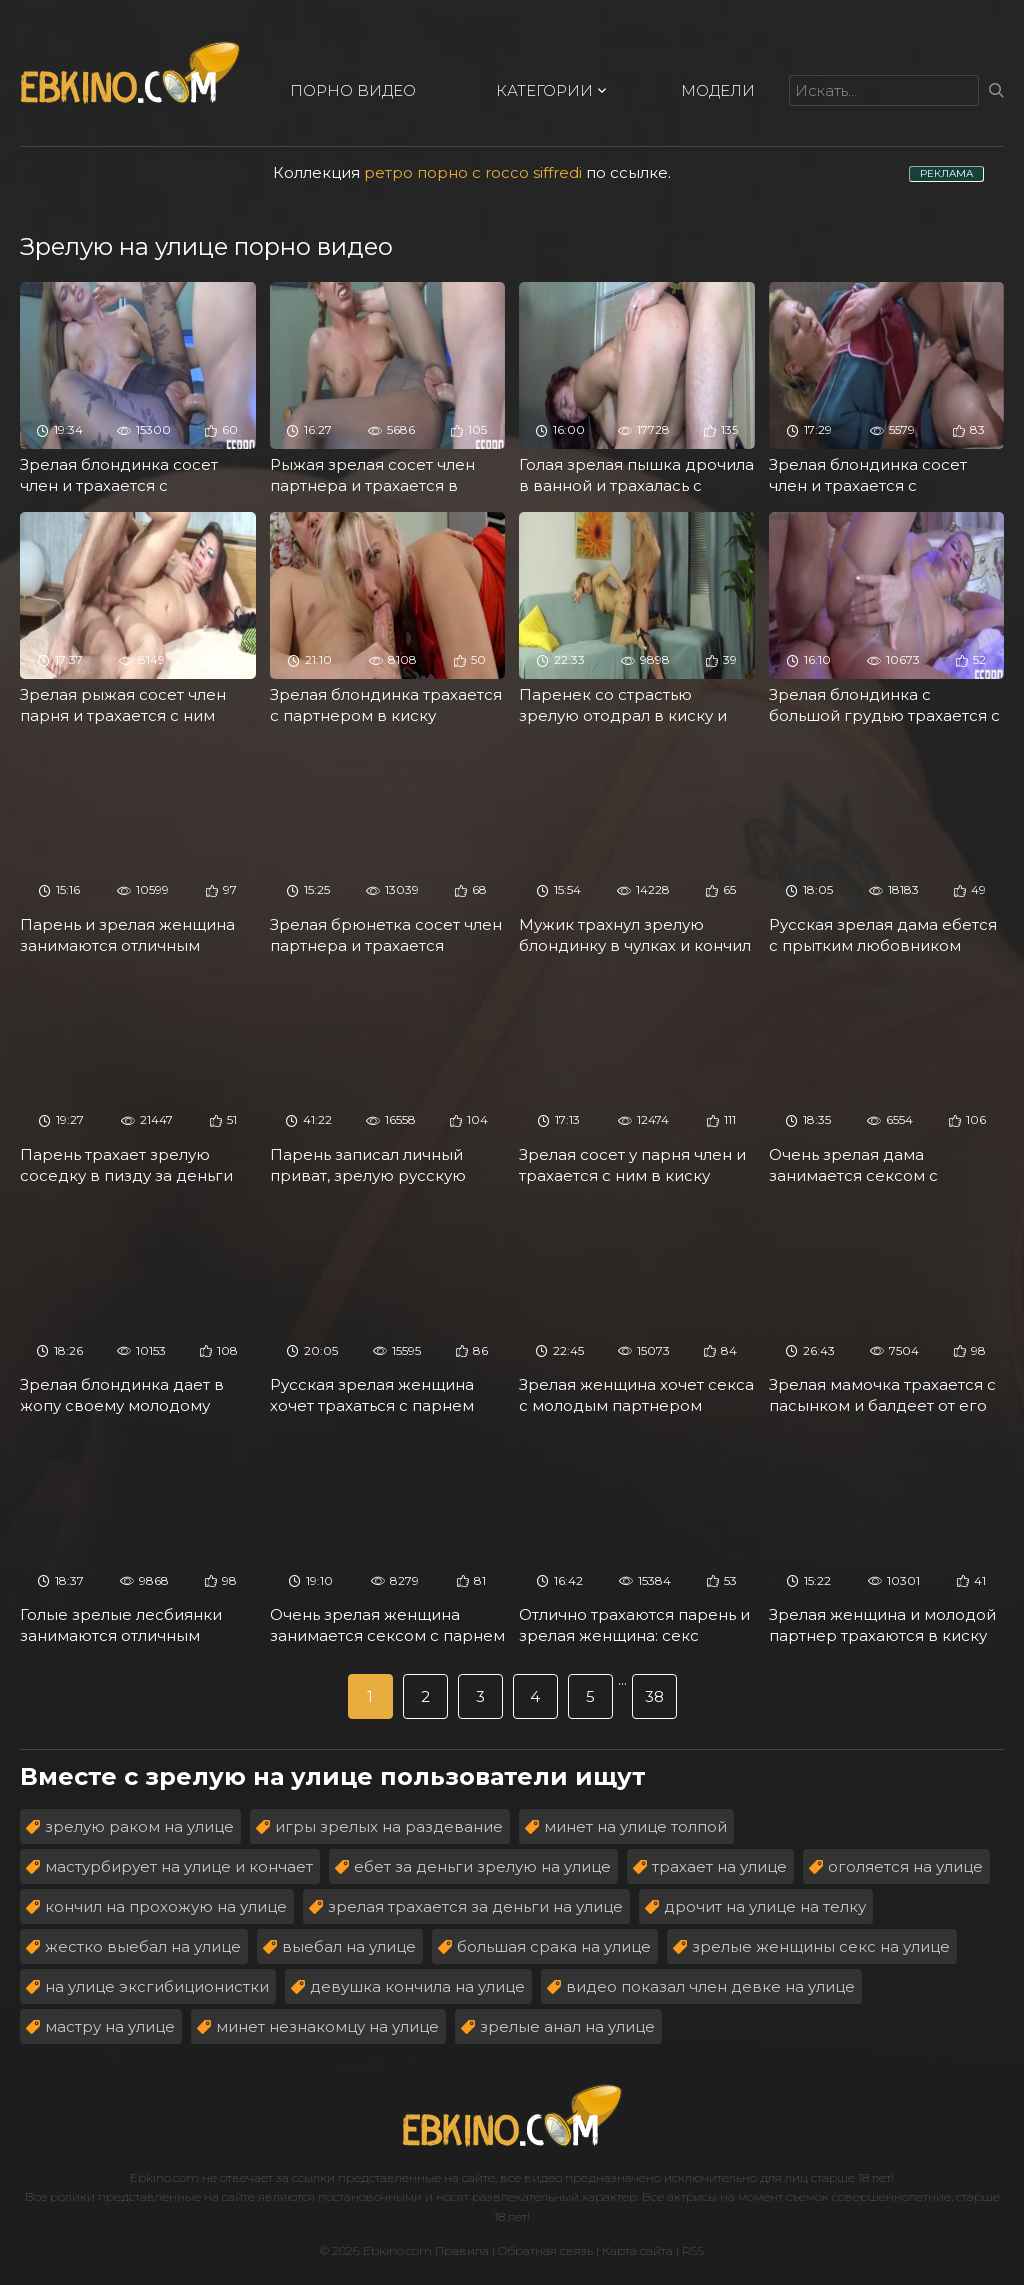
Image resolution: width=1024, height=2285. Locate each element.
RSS (693, 2250)
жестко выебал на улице (143, 1946)
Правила (462, 2250)
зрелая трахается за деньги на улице (475, 1906)
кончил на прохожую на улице (166, 1906)
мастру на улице (110, 2026)
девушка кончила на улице (417, 1986)
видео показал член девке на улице (710, 1986)
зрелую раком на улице (139, 1826)
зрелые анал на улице (567, 2026)
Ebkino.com (164, 2177)
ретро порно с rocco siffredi (473, 172)
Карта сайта (637, 2250)
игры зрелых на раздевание (389, 1826)
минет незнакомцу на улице (327, 2026)
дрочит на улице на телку (765, 1906)
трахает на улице (719, 1866)
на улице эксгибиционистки (157, 1986)
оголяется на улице (905, 1866)
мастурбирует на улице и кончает (179, 1866)
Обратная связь (545, 2250)
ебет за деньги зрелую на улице (482, 1866)
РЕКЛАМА (946, 173)
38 (654, 1696)
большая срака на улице (554, 1946)
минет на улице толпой (635, 1826)
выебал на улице (349, 1946)
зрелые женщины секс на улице (821, 1946)
